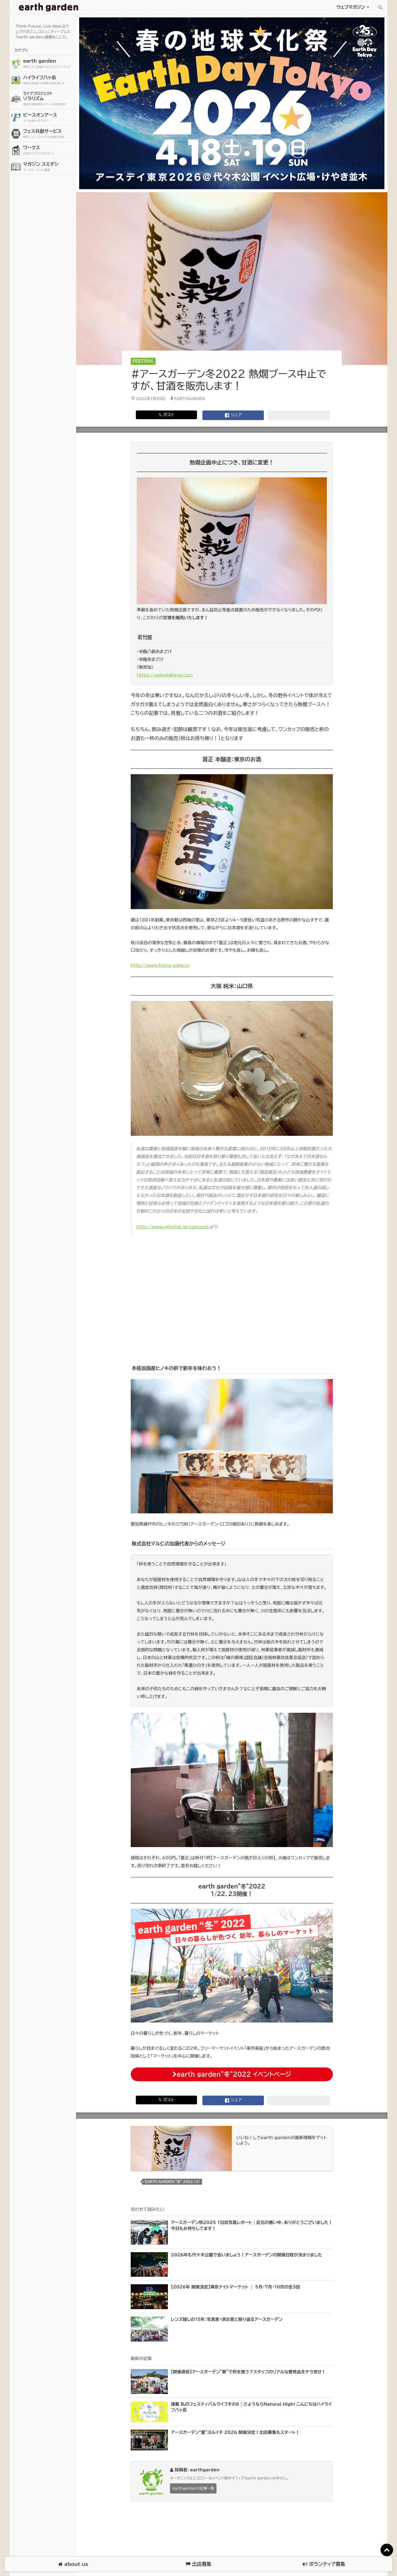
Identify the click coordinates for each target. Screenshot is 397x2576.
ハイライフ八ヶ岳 (49, 80)
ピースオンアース (49, 118)
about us (73, 2564)
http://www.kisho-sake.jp (160, 965)
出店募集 (198, 2564)
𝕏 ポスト (166, 415)
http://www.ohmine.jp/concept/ (173, 1227)
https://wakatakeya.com (165, 675)
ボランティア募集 (324, 2564)
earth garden (49, 64)
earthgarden (189, 398)
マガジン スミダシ (49, 167)
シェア (233, 415)
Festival (143, 361)
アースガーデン (49, 7)
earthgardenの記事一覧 (193, 2488)
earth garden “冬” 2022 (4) (172, 2181)
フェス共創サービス (49, 134)
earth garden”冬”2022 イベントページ (231, 2074)
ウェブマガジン (350, 7)
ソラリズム (49, 98)
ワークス (49, 150)
